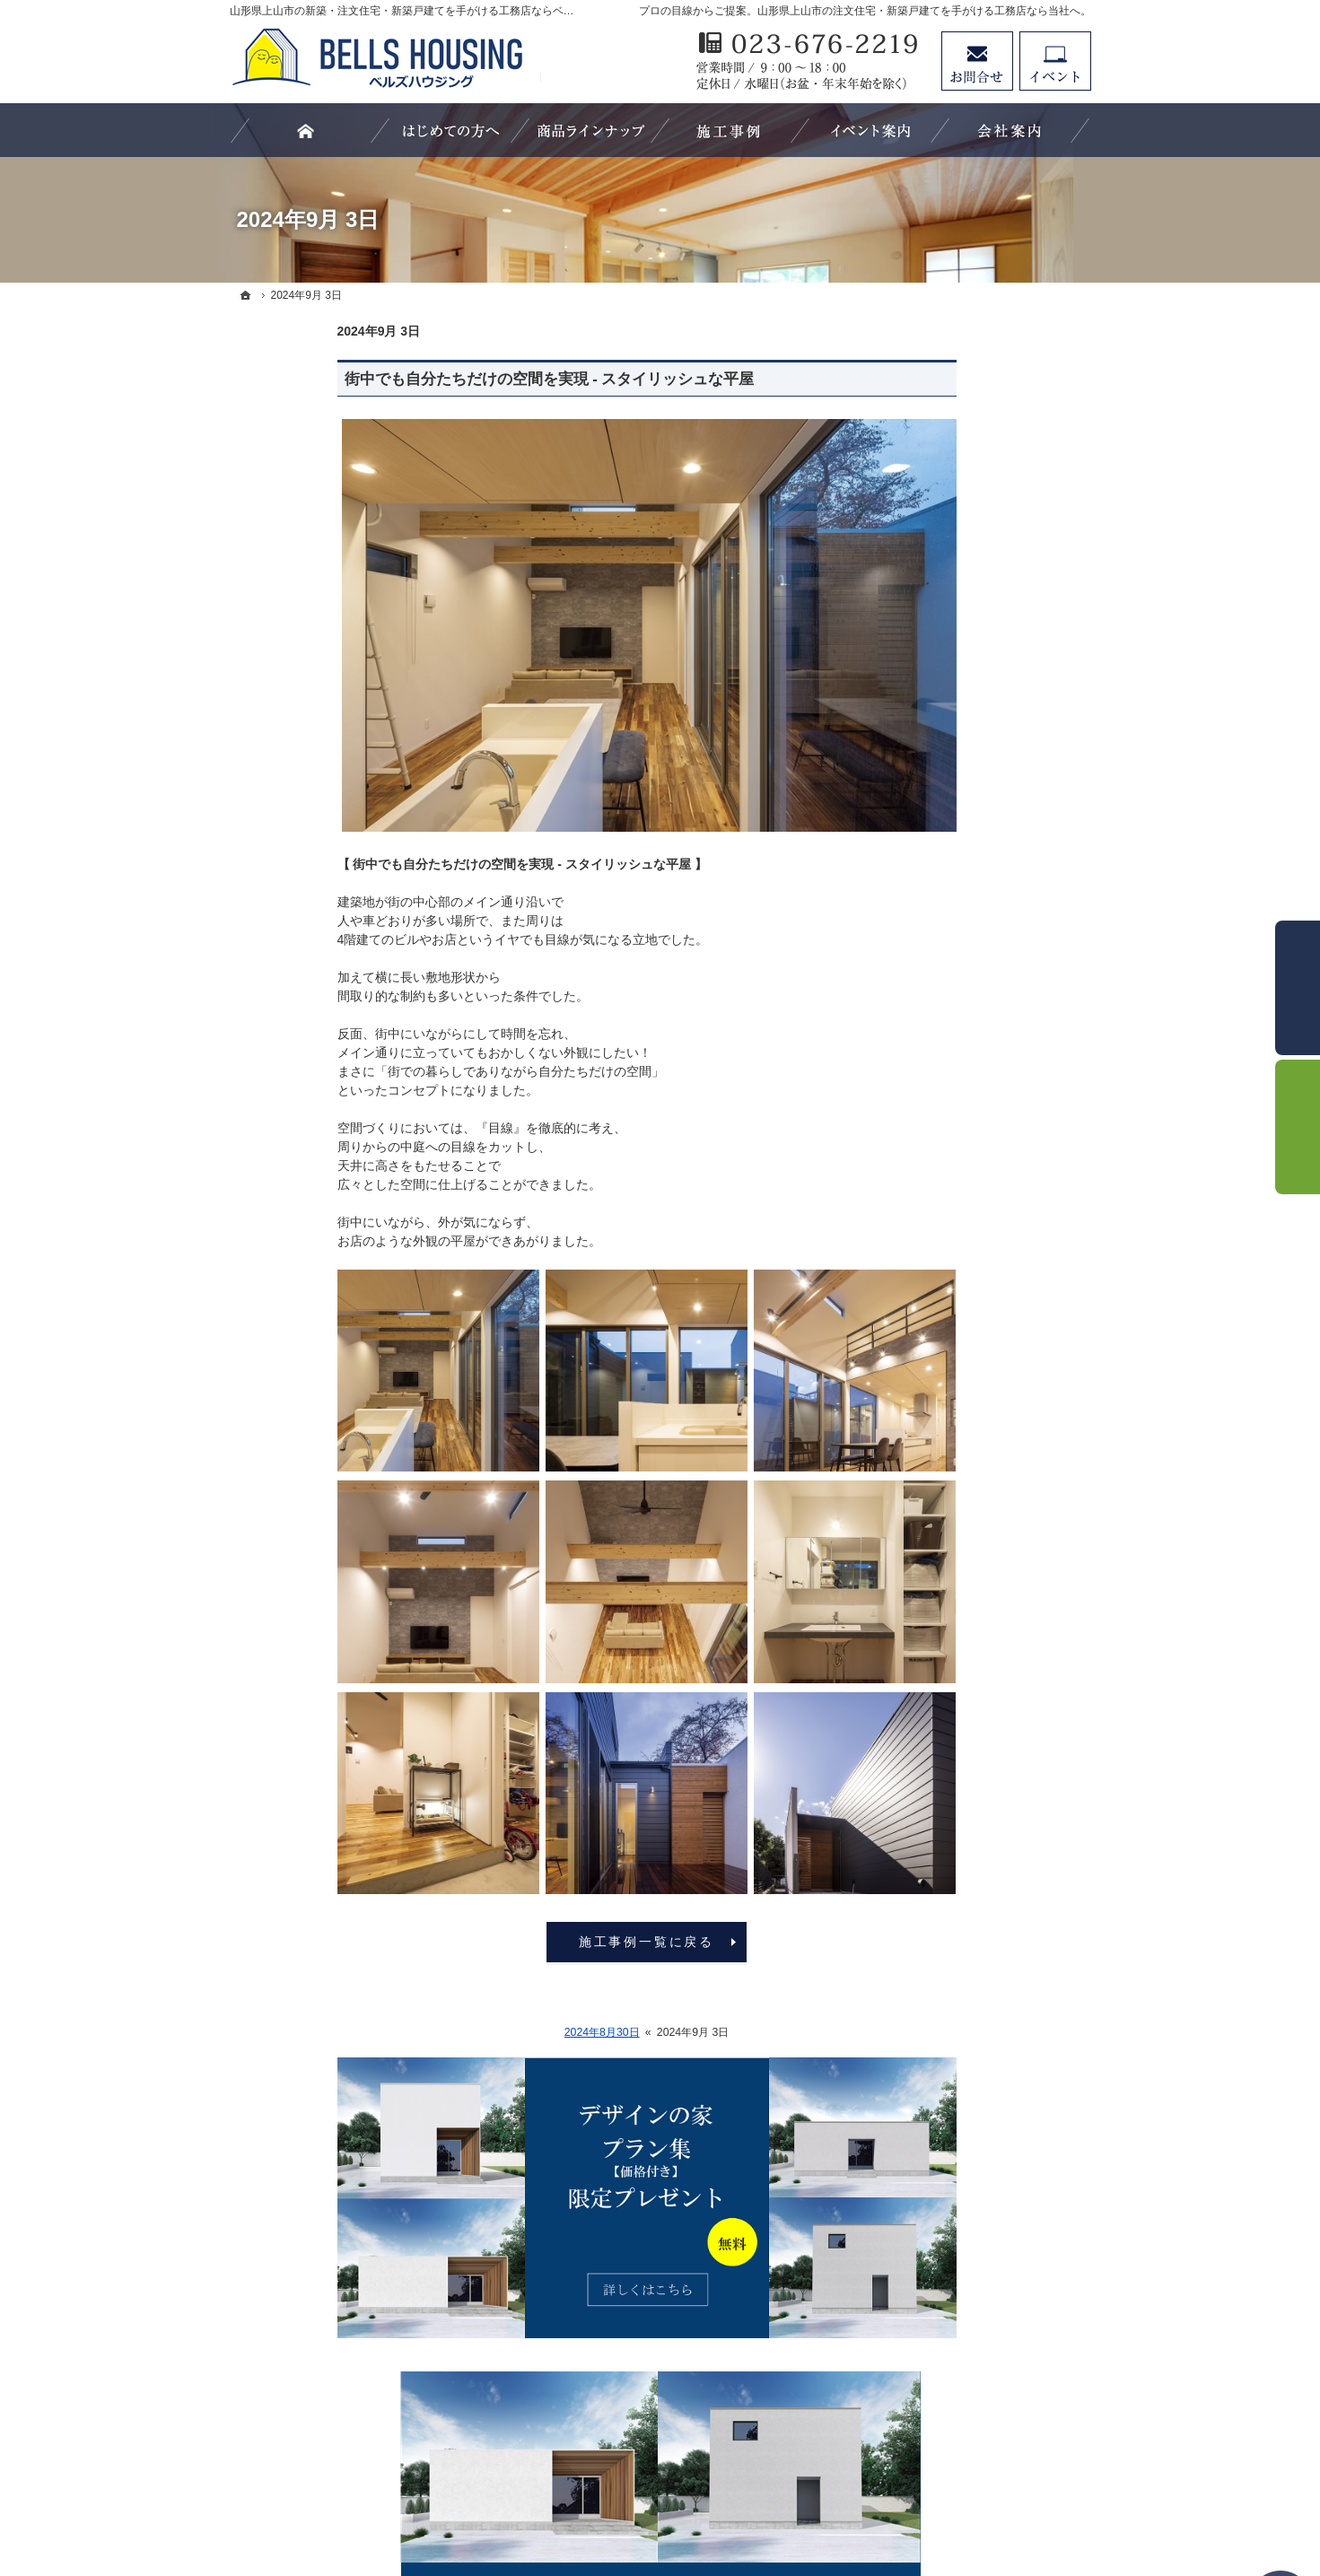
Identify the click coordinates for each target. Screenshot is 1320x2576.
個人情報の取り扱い (953, 1777)
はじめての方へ (941, 880)
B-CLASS (924, 1027)
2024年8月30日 (494, 2032)
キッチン (922, 1285)
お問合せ (977, 61)
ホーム (916, 844)
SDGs (914, 1557)
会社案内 (922, 1594)
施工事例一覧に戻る (539, 1941)
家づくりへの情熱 (947, 1630)
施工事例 (922, 1174)
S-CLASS (924, 990)
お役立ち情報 (935, 1101)
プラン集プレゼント (953, 1704)
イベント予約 (1055, 61)
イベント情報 (935, 1447)
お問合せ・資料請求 (953, 1667)
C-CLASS (924, 1064)
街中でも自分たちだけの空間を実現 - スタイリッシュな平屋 (442, 379)
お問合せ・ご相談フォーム (983, 2411)
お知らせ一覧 (935, 1740)
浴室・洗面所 (935, 1321)
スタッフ (922, 1138)
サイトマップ (935, 1814)
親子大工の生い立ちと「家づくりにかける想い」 (985, 1402)
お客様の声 (928, 1484)
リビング (922, 1248)
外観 (909, 1211)
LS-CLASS (927, 954)
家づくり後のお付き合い (966, 1521)
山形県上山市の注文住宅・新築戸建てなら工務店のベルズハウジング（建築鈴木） (640, 2496)
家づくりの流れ (941, 1357)
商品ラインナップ (947, 917)
